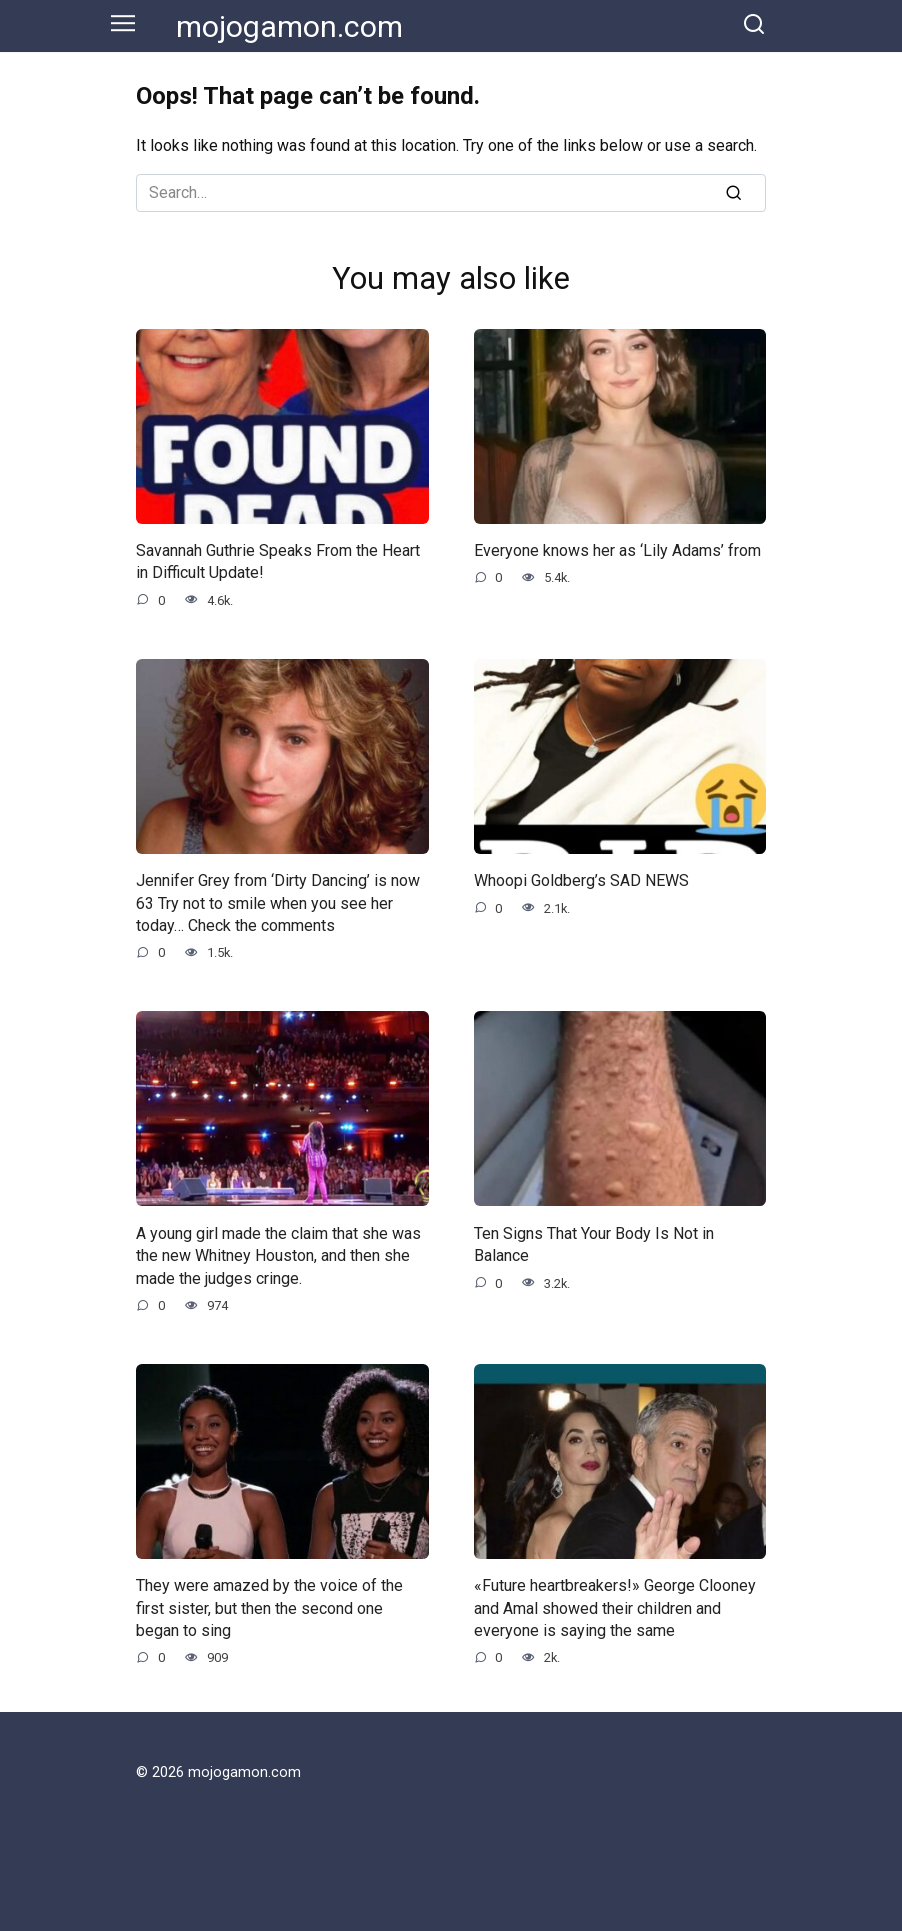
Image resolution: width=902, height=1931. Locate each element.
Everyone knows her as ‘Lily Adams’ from (617, 550)
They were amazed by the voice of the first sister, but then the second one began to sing (269, 1608)
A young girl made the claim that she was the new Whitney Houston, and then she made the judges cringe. (278, 1255)
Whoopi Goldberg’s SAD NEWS (581, 880)
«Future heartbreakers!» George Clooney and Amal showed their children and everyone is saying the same (615, 1608)
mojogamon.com (289, 26)
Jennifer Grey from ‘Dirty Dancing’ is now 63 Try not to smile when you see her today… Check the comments (278, 903)
